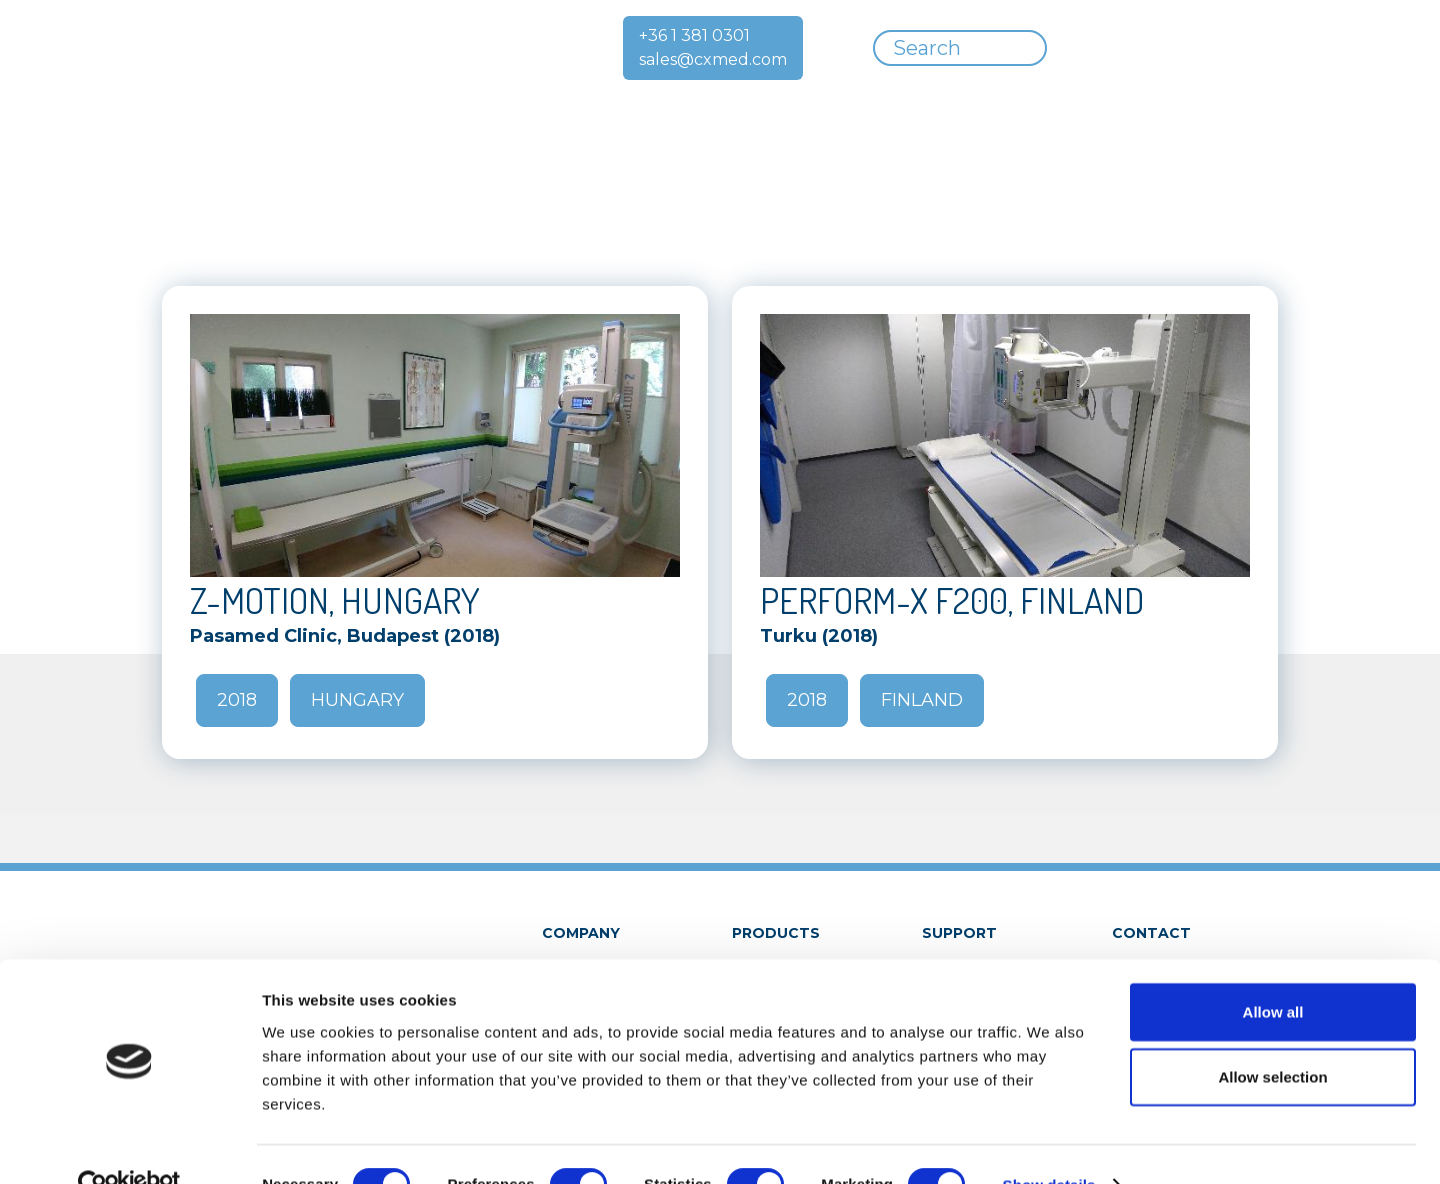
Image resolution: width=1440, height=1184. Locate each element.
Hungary (357, 700)
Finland (922, 700)
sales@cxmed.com (713, 59)
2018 (237, 700)
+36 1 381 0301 (694, 35)
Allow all (1273, 971)
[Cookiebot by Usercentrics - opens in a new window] (129, 1145)
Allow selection (1272, 1037)
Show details (1049, 1144)
